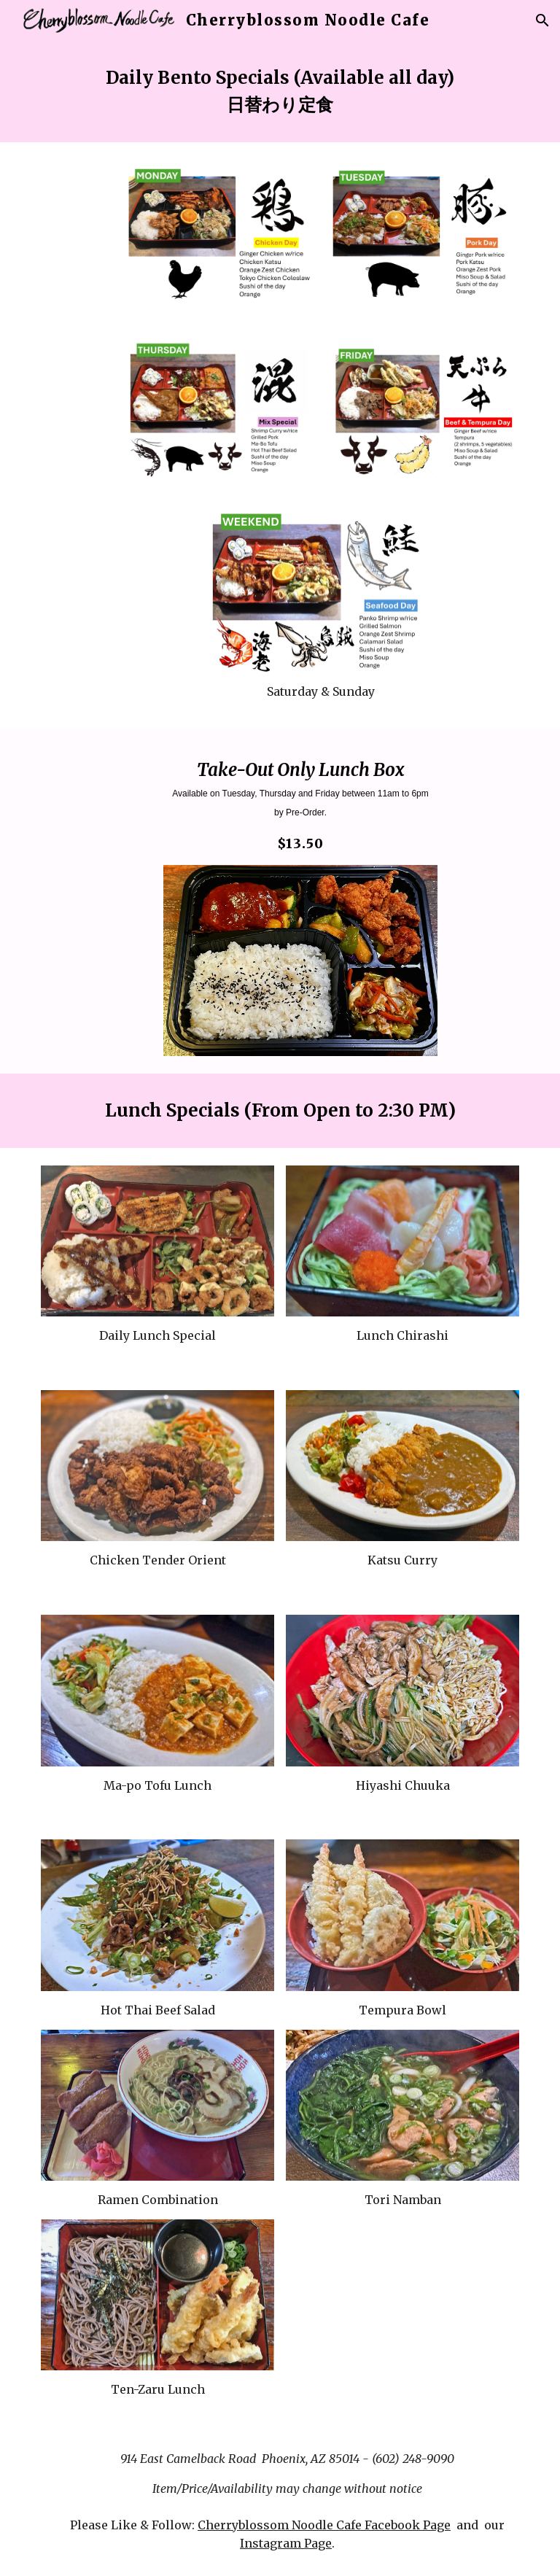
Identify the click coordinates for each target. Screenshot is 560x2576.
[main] (279, 91)
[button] (542, 20)
